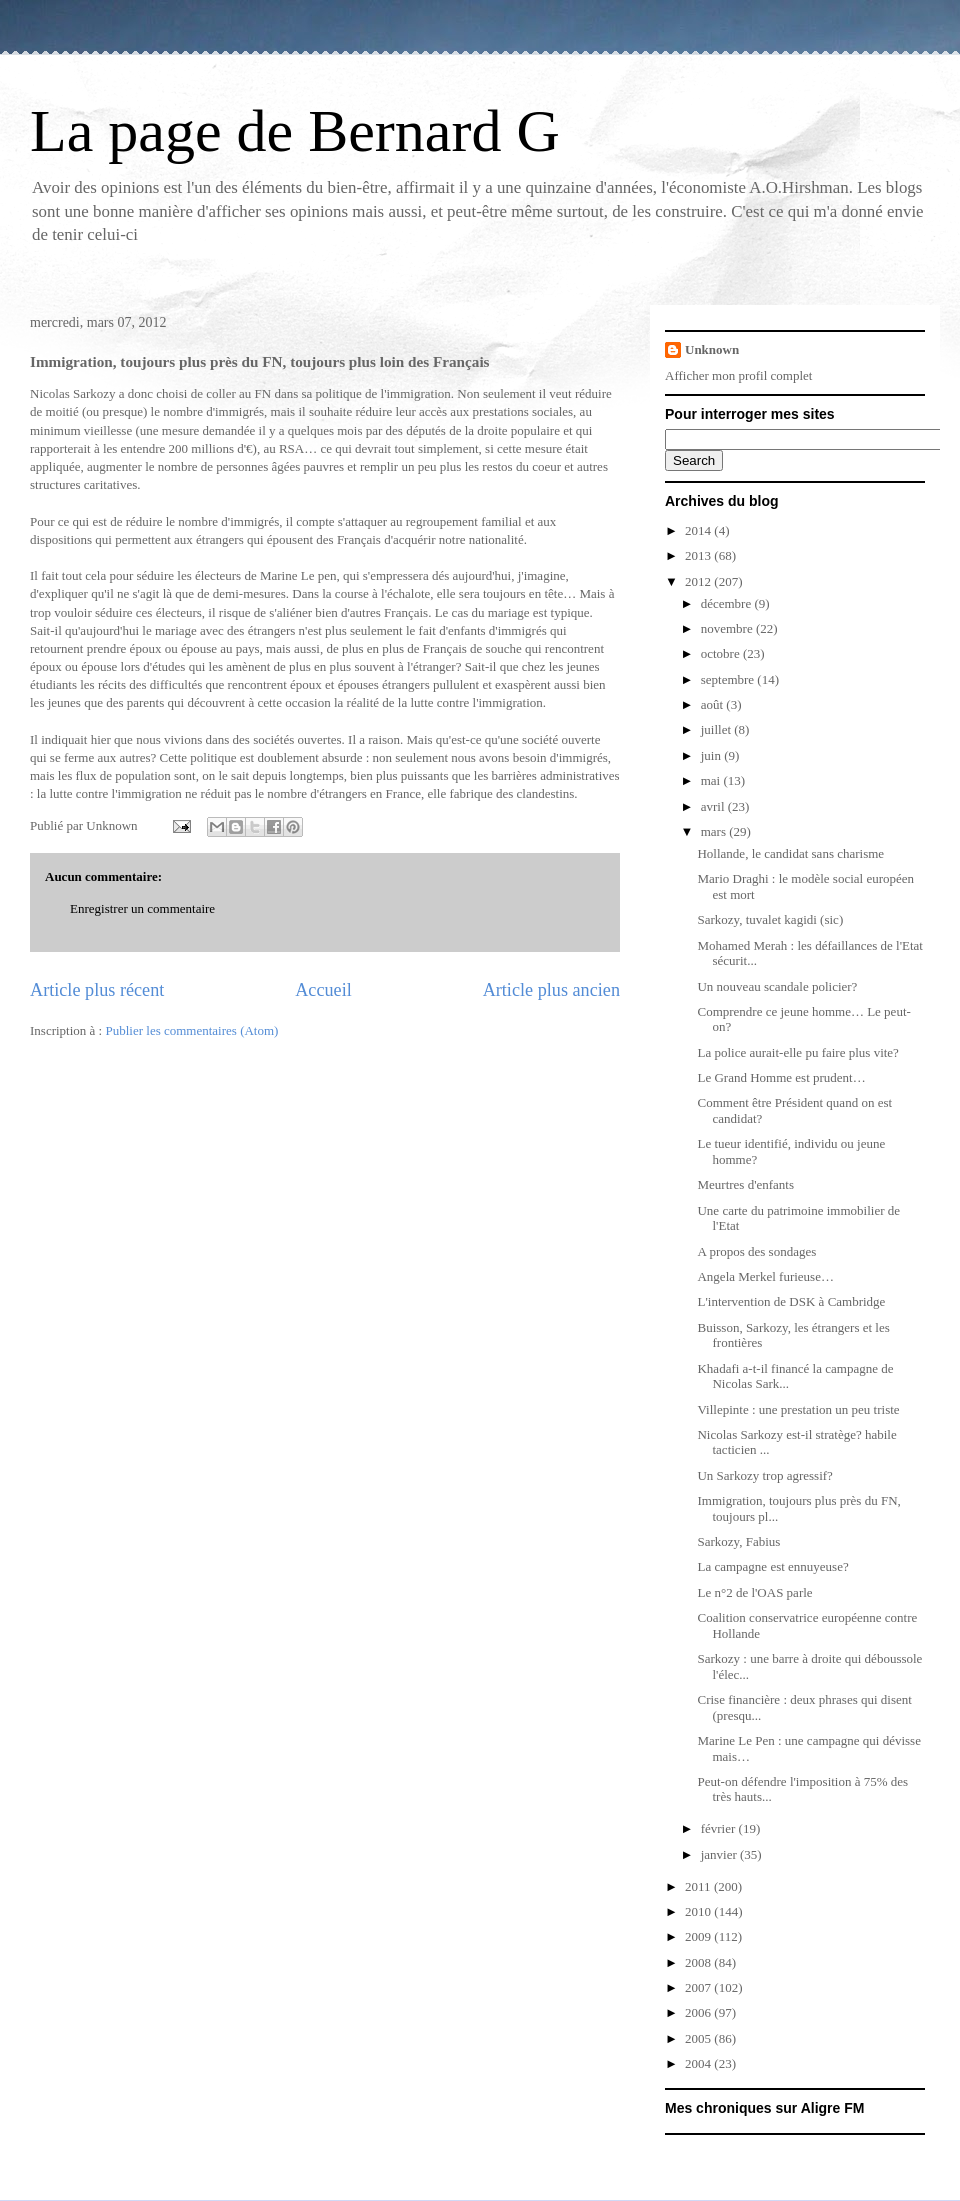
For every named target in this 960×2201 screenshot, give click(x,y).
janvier (720, 1854)
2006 (699, 2012)
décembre (728, 603)
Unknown (712, 349)
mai (712, 780)
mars (715, 831)
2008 (699, 1962)
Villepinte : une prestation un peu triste (798, 1409)
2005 (699, 2038)
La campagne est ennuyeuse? (772, 1566)
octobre (722, 653)
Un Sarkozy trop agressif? (764, 1475)
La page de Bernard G (295, 131)
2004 (699, 2063)
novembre (728, 628)
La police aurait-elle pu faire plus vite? (797, 1052)
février (720, 1828)
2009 (699, 1936)
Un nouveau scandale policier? (777, 986)
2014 (699, 530)
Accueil (323, 990)
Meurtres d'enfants (745, 1184)
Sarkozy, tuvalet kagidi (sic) (770, 919)
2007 (699, 1987)
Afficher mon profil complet (738, 375)
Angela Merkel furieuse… (765, 1276)
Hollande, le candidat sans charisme (790, 853)
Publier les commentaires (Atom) (191, 1030)
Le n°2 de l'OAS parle (754, 1592)
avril (714, 806)
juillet (718, 729)
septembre (729, 679)
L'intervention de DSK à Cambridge (791, 1301)
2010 (699, 1911)
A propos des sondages (756, 1251)
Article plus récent (97, 990)
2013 (699, 555)
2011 (699, 1886)
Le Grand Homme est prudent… (781, 1077)
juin (712, 755)
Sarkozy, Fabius (738, 1541)
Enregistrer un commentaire (142, 908)
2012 (699, 581)
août (714, 704)
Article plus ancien (551, 990)
